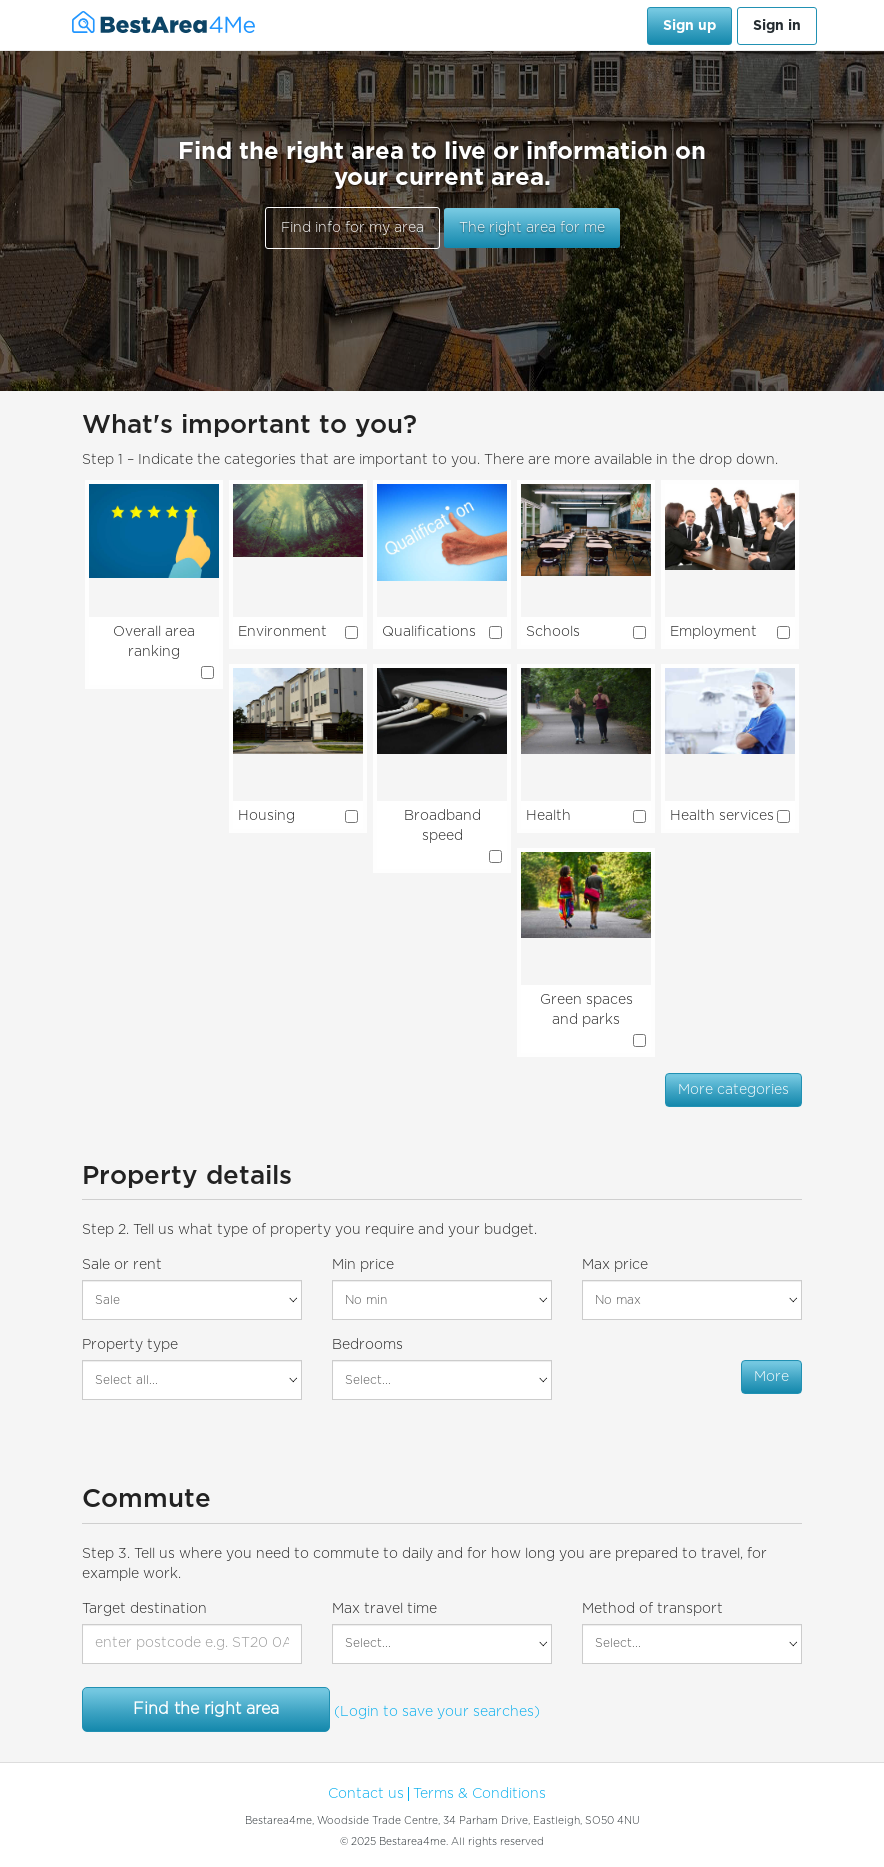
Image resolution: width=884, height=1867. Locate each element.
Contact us (366, 1794)
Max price (615, 1265)
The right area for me (532, 228)
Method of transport (652, 1609)
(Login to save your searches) (437, 1712)
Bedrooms (367, 1345)
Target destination (144, 1609)
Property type (130, 1345)
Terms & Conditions (479, 1794)
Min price (363, 1265)
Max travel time (384, 1609)
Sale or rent (122, 1265)
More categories (733, 1090)
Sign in (777, 26)
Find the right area (206, 1709)
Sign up (689, 26)
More (771, 1377)
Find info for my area (352, 228)
